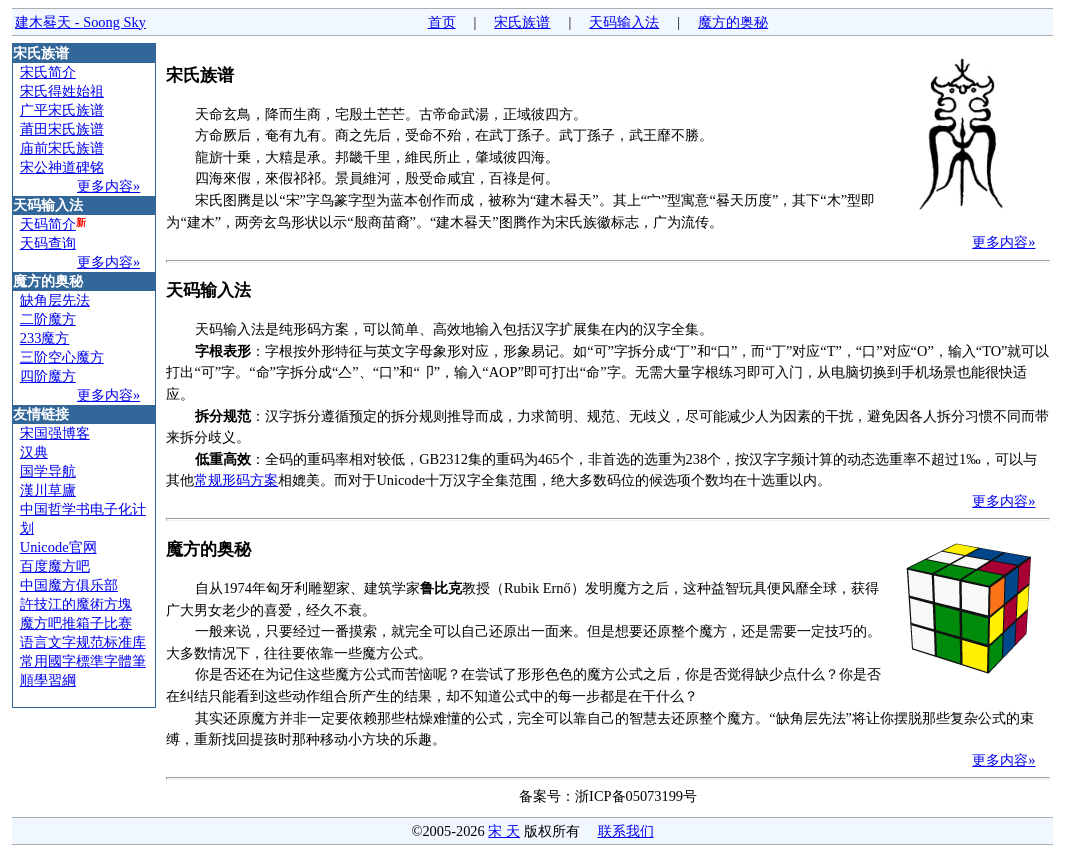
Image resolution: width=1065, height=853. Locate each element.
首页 (442, 22)
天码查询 (48, 243)
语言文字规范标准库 (83, 642)
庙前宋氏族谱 (62, 148)
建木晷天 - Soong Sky (80, 22)
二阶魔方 (48, 319)
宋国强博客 (55, 433)
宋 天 (504, 831)
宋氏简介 (48, 72)
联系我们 (626, 831)
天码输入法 (624, 22)
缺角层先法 (55, 300)
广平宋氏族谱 (62, 110)
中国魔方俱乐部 (69, 585)
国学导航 (48, 471)
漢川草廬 (48, 490)
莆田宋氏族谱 (62, 129)
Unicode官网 (58, 547)
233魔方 (45, 338)
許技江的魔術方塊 (76, 604)
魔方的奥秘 (733, 22)
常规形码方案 (236, 480)
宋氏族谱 (522, 22)
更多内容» (108, 186)
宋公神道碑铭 (62, 167)
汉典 (34, 452)
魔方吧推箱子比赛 (76, 623)
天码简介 (48, 224)
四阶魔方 (48, 376)
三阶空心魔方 (62, 357)
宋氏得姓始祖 (62, 91)
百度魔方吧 (55, 566)
